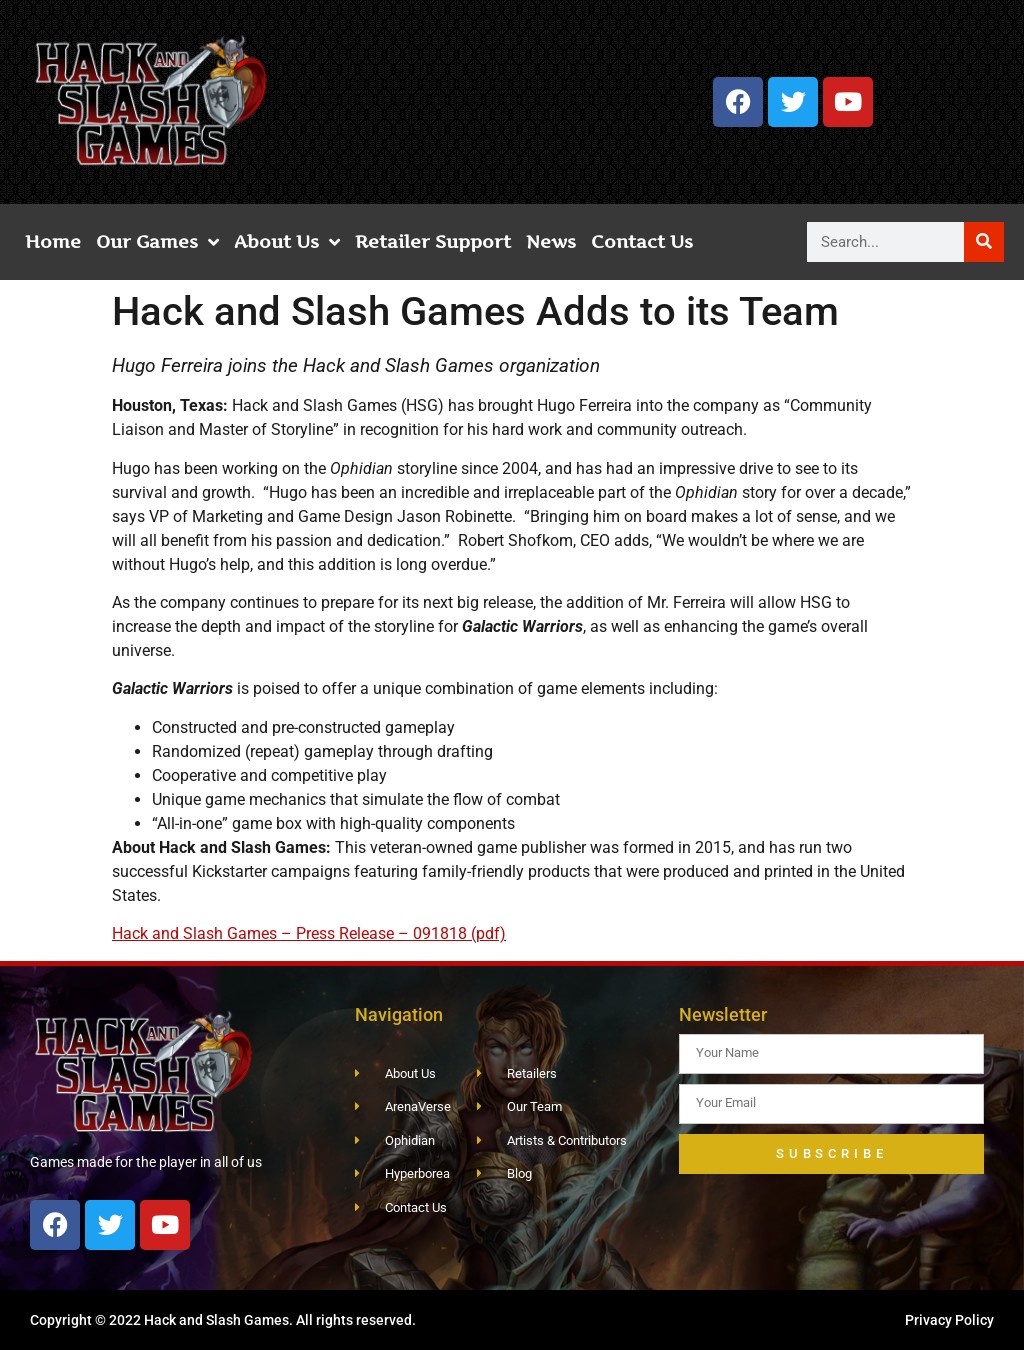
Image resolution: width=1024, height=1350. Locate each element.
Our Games (157, 242)
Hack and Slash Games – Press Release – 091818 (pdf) (309, 933)
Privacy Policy (949, 1320)
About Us (287, 242)
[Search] (984, 242)
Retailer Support (433, 241)
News (551, 241)
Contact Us (642, 241)
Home (53, 241)
